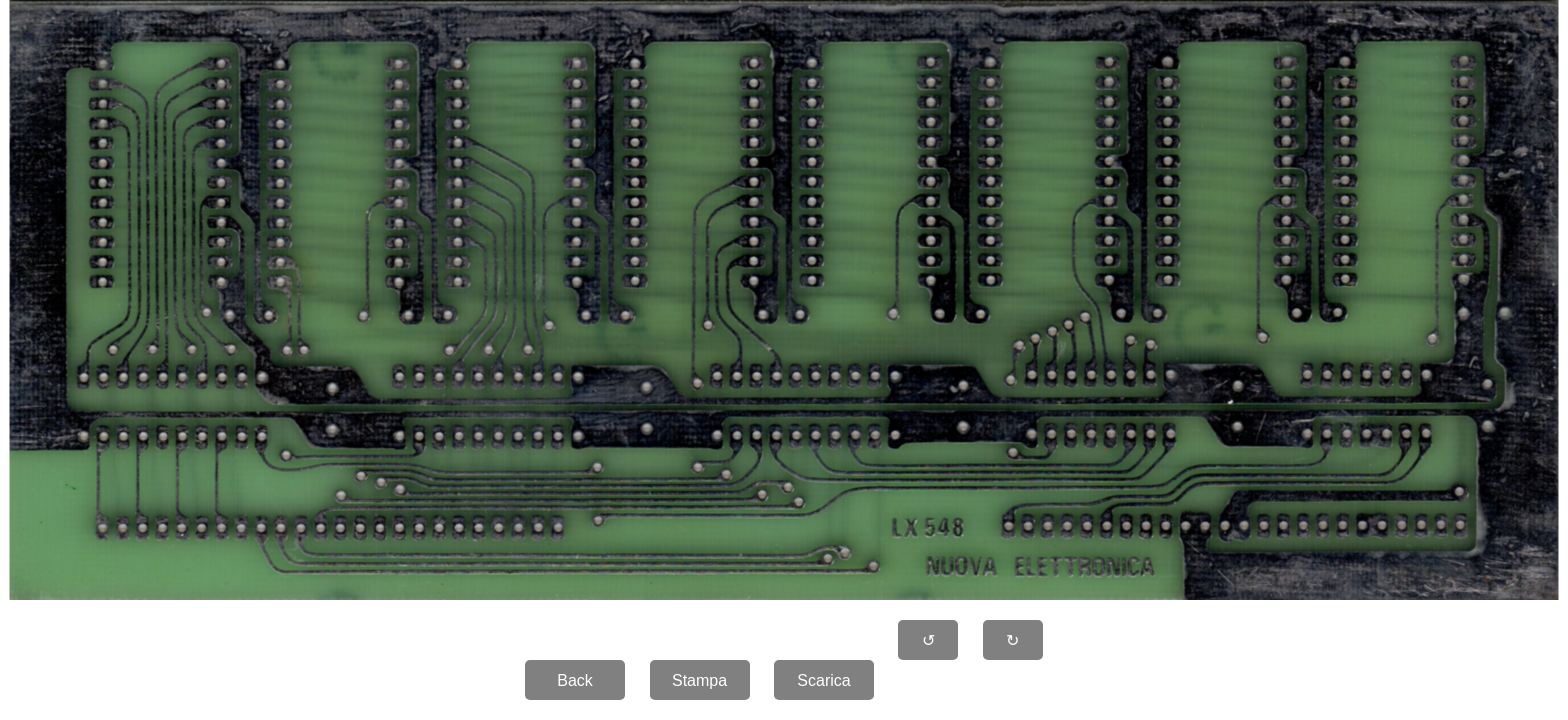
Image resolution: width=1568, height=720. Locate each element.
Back (575, 680)
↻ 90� (1013, 646)
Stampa (699, 680)
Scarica (823, 680)
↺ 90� (929, 646)
